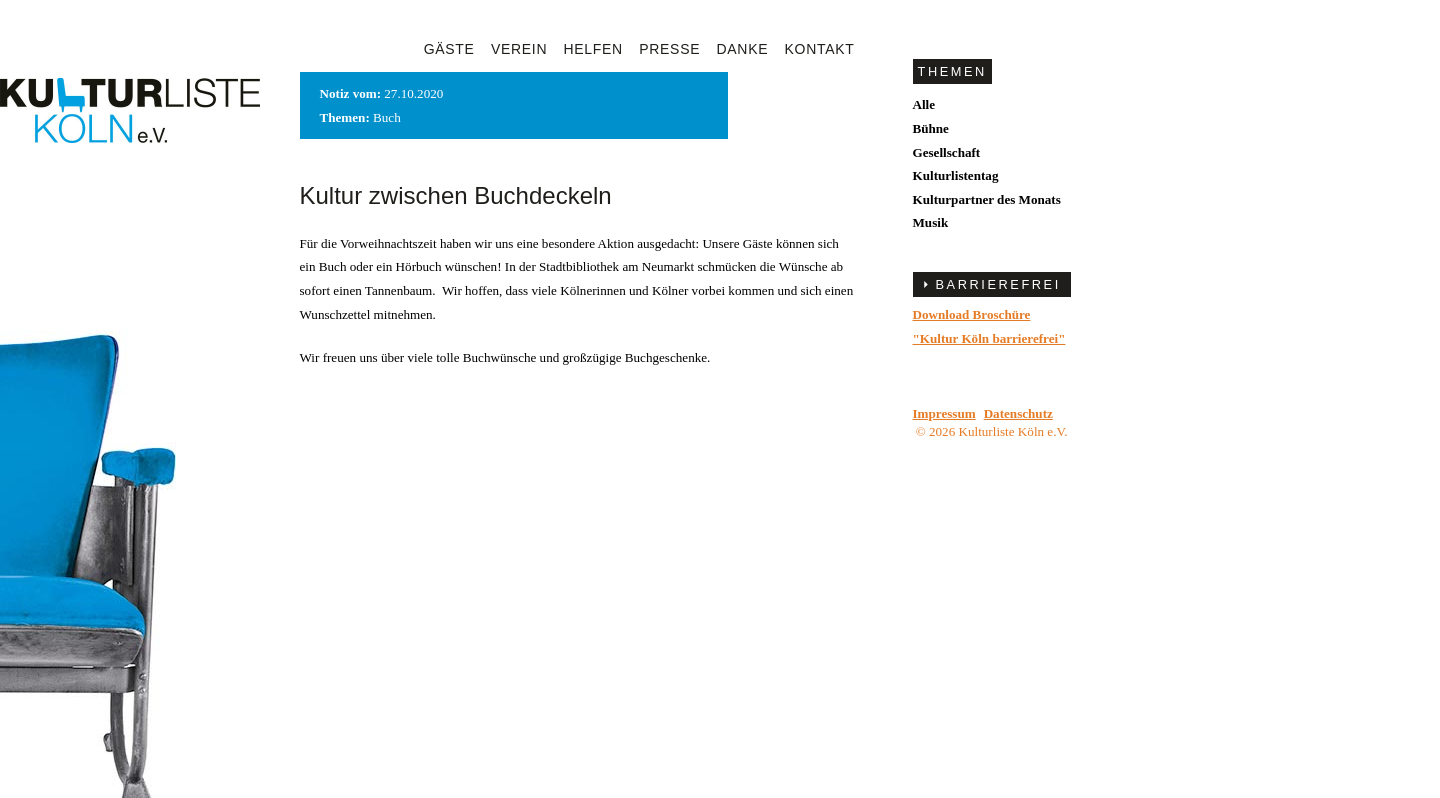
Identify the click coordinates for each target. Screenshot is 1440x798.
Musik (931, 222)
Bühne (931, 128)
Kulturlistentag (956, 175)
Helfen (593, 49)
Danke (743, 49)
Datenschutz (1018, 413)
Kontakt (820, 49)
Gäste (449, 49)
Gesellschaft (947, 152)
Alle (924, 104)
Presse (669, 49)
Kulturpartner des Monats (987, 199)
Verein (519, 49)
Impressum (944, 413)
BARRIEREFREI (998, 284)
